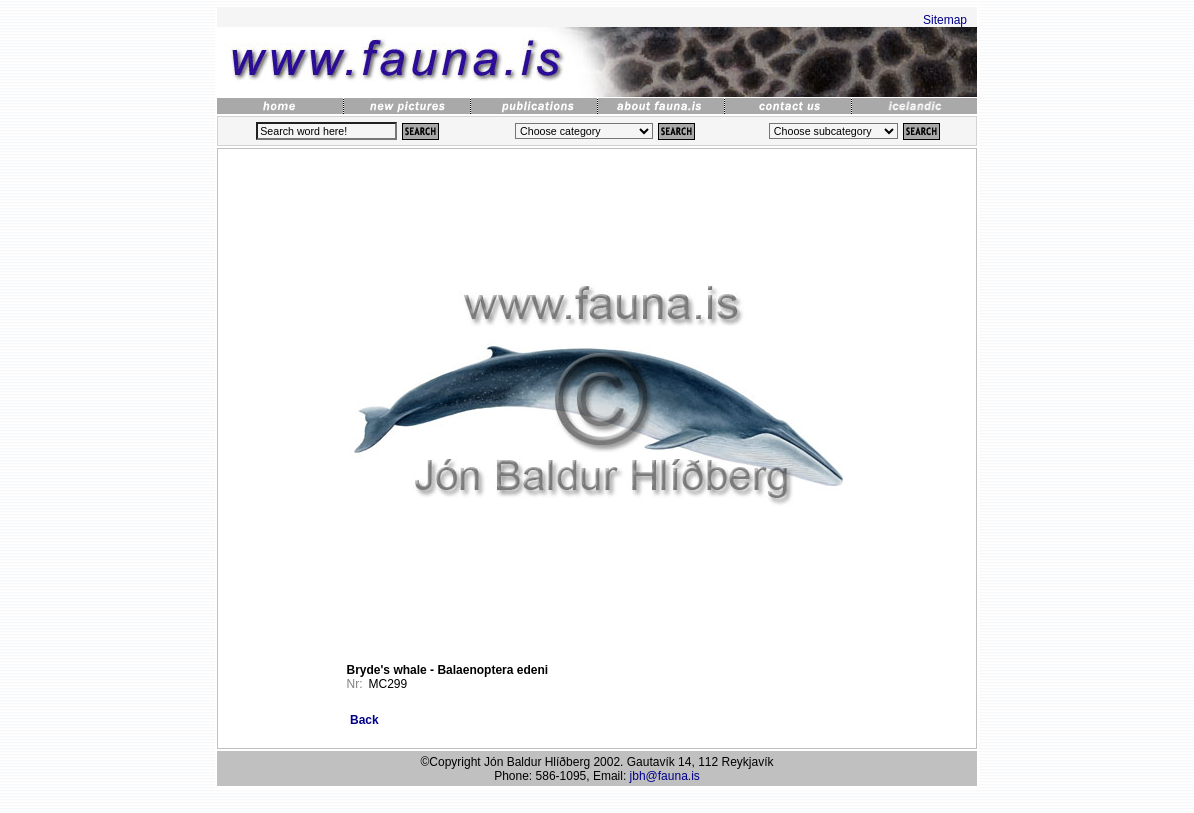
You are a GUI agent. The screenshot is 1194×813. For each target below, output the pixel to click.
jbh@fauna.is (665, 776)
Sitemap (945, 20)
